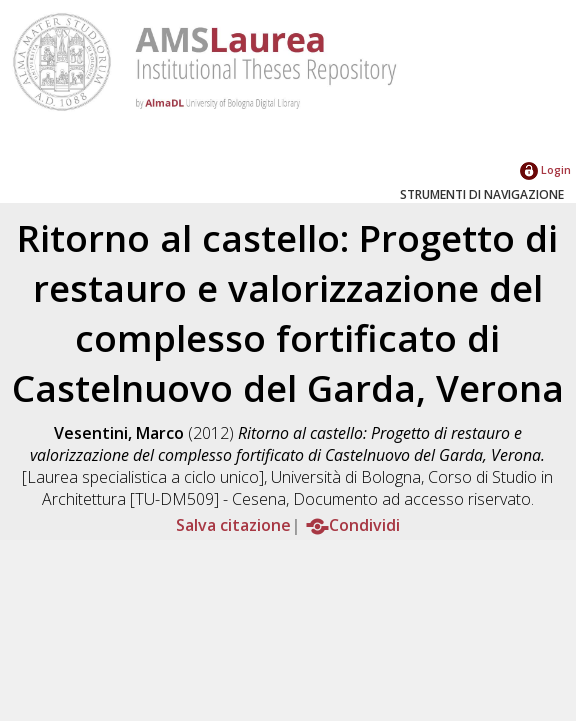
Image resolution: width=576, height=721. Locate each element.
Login (545, 169)
